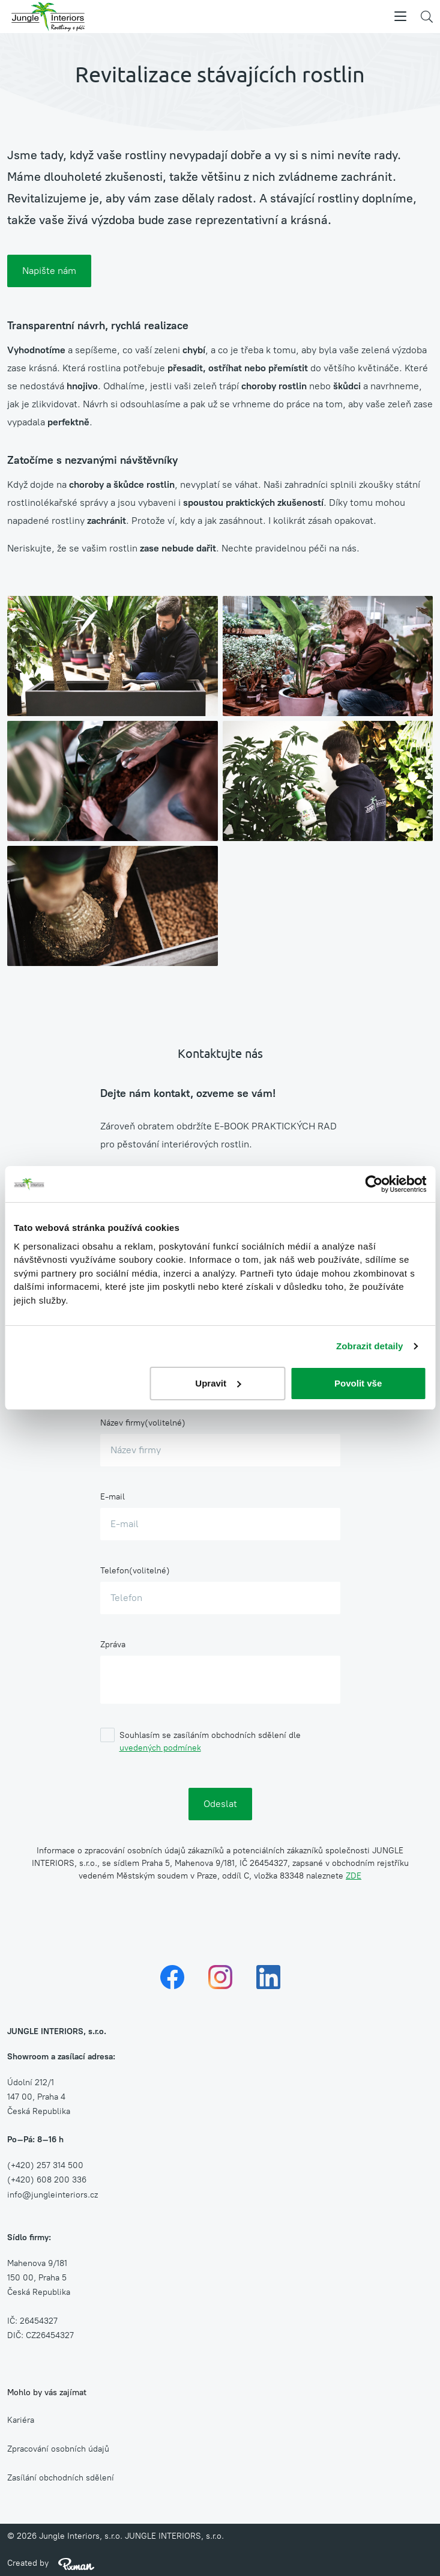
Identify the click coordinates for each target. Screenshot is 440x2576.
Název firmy (122, 1423)
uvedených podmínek (160, 1748)
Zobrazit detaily (369, 1346)
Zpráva (112, 1644)
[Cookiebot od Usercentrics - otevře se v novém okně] (373, 1184)
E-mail (112, 1497)
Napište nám (49, 270)
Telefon (114, 1571)
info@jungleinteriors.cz (52, 2195)
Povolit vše (358, 1383)
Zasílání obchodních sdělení (60, 2478)
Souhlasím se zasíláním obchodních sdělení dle (210, 1741)
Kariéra (20, 2420)
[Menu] (400, 16)
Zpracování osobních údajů (58, 2449)
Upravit (218, 1383)
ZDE (353, 1876)
